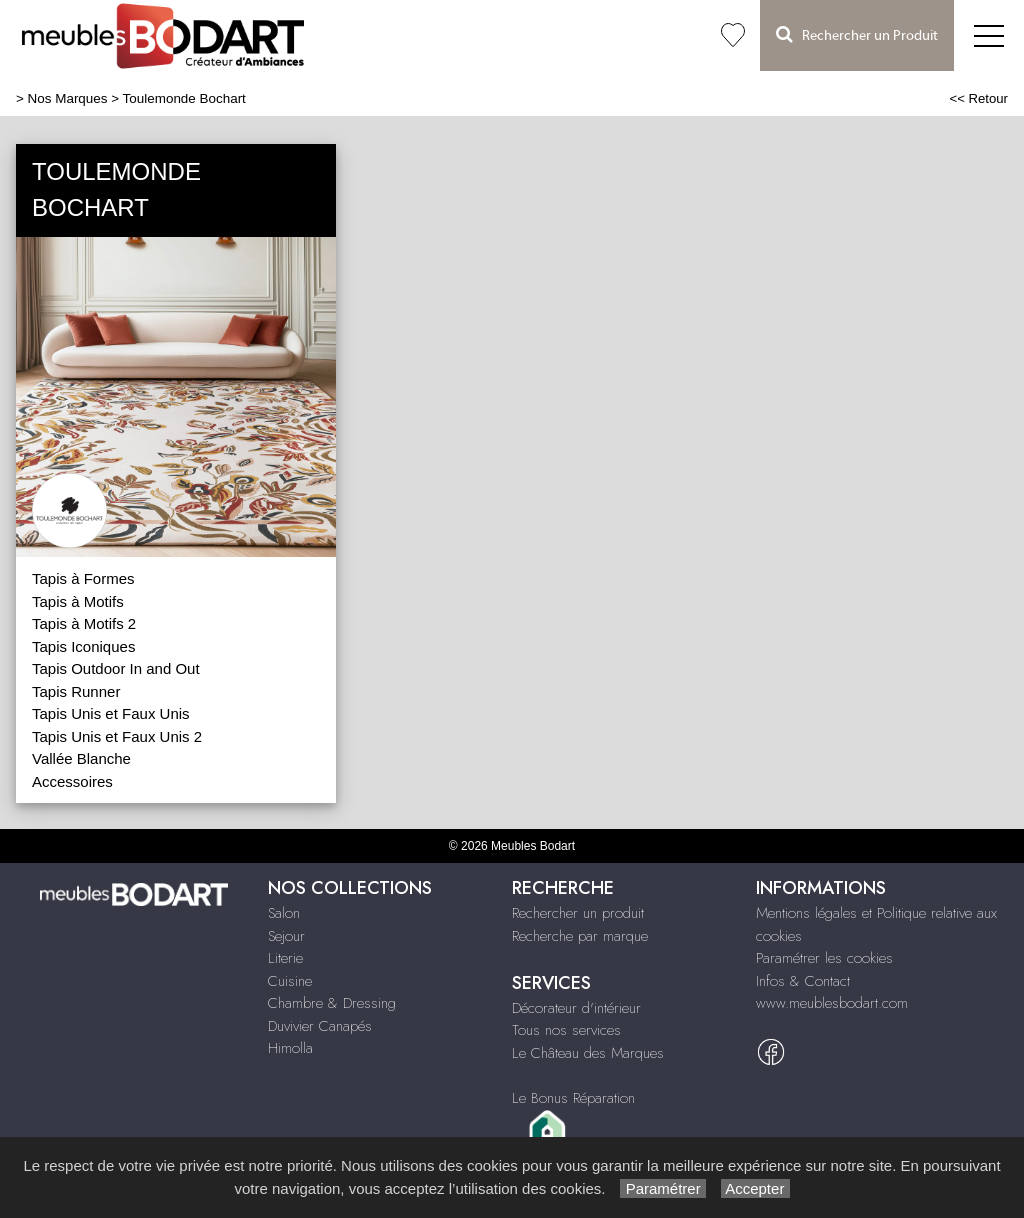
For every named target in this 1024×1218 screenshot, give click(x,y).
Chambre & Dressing (332, 1003)
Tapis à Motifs (78, 601)
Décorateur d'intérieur (576, 1008)
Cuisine (290, 981)
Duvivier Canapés (320, 1026)
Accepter (755, 1188)
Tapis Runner (76, 691)
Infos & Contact (803, 981)
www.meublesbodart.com (832, 1003)
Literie (285, 958)
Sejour (286, 936)
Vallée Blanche (81, 758)
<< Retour (978, 98)
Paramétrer (662, 1188)
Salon (284, 913)
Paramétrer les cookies (824, 958)
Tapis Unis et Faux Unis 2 (117, 736)
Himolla (290, 1048)
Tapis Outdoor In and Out (116, 668)
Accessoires (72, 781)
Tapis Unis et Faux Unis (111, 713)
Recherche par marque (580, 936)
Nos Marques (68, 98)
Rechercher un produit (578, 913)
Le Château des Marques (588, 1053)
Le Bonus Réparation (573, 1098)
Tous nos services (566, 1030)
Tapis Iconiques (83, 646)
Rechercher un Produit (857, 34)
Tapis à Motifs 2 (84, 623)
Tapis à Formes (83, 578)
